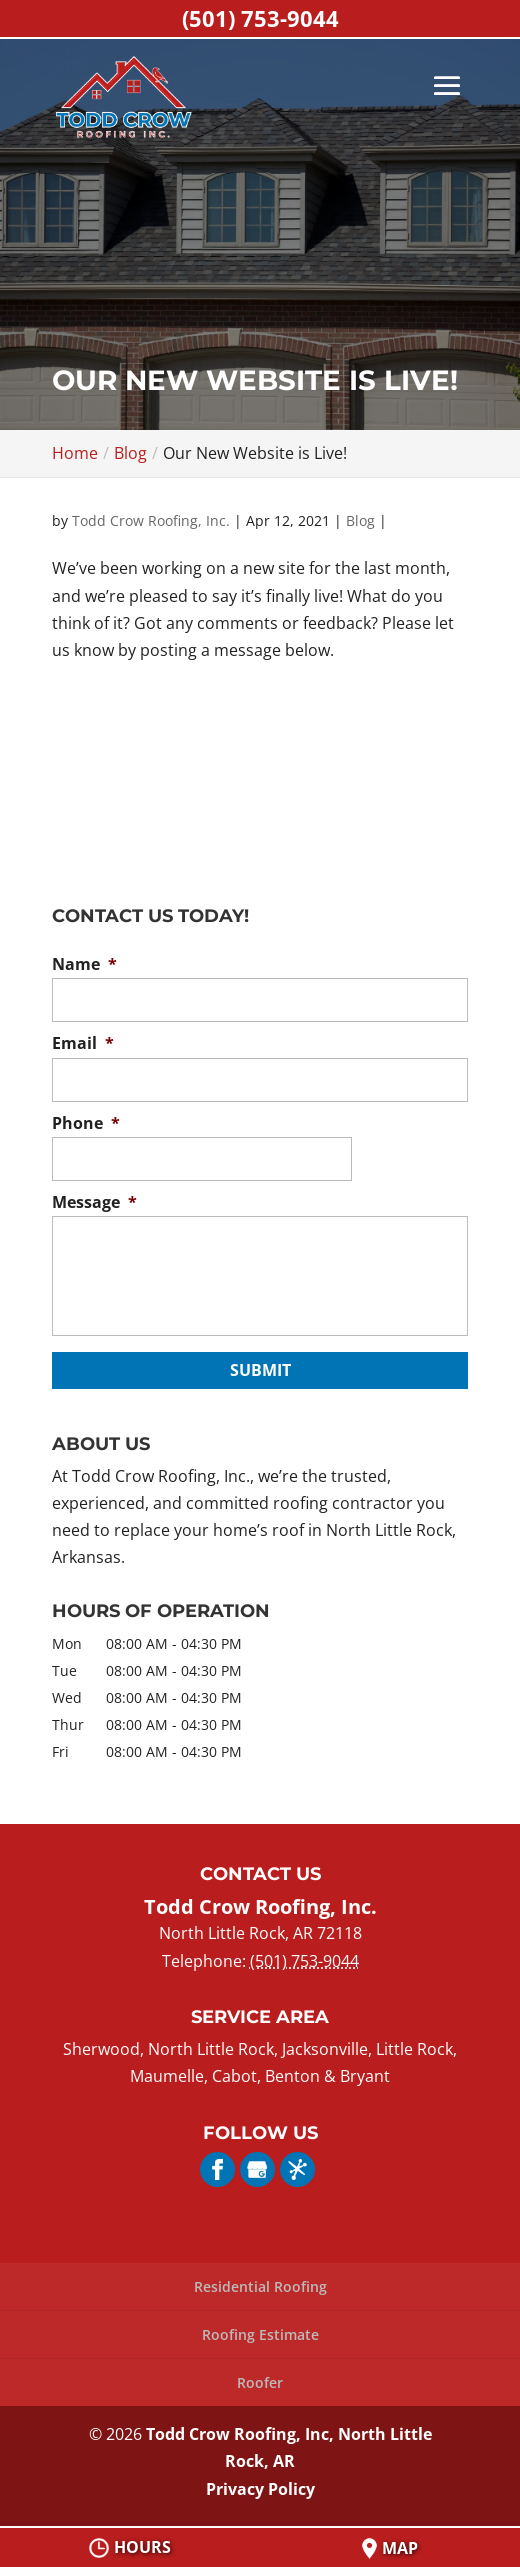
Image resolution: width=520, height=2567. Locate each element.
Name (84, 964)
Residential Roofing (260, 2286)
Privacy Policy (260, 2489)
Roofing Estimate (260, 2334)
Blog (360, 520)
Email (83, 1043)
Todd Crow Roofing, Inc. (151, 520)
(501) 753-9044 (260, 18)
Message (94, 1202)
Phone (86, 1123)
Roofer (260, 2382)
